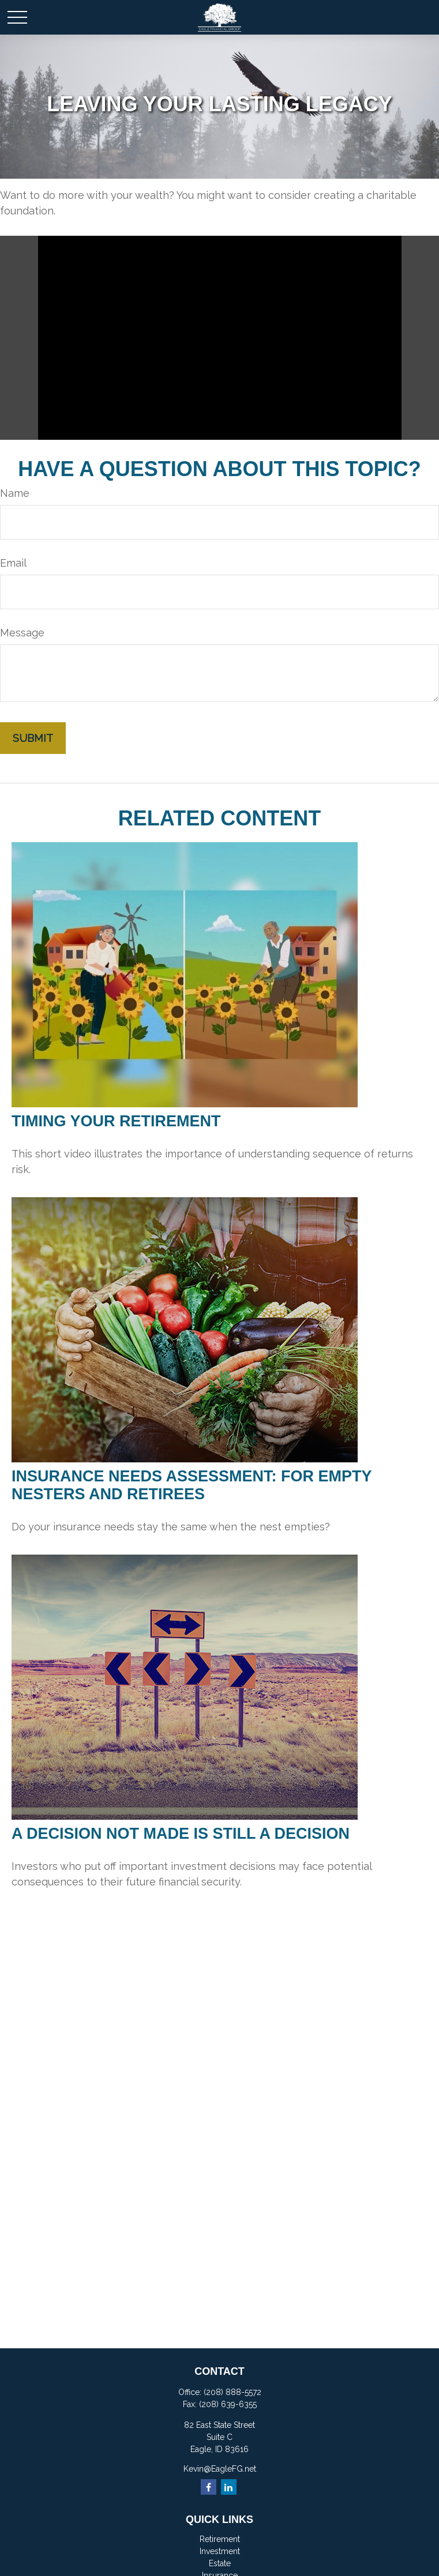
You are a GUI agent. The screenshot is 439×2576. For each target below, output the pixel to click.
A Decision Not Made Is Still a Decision (181, 1833)
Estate (220, 2563)
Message (22, 633)
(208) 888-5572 (232, 2392)
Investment (220, 2551)
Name (14, 493)
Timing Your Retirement (116, 1121)
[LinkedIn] (229, 2487)
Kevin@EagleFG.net (219, 2468)
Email (13, 563)
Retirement (220, 2539)
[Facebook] (208, 2487)
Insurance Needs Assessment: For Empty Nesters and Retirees (192, 1485)
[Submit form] (33, 738)
